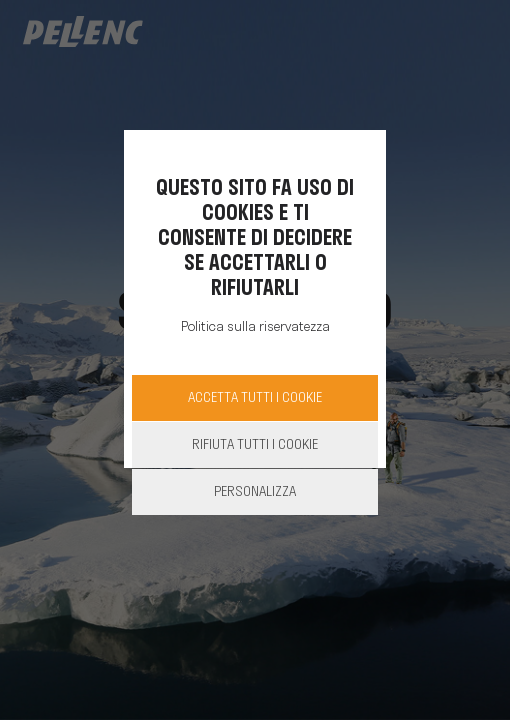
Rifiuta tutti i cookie (255, 445)
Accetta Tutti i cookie (255, 398)
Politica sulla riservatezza (255, 327)
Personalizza (255, 492)
